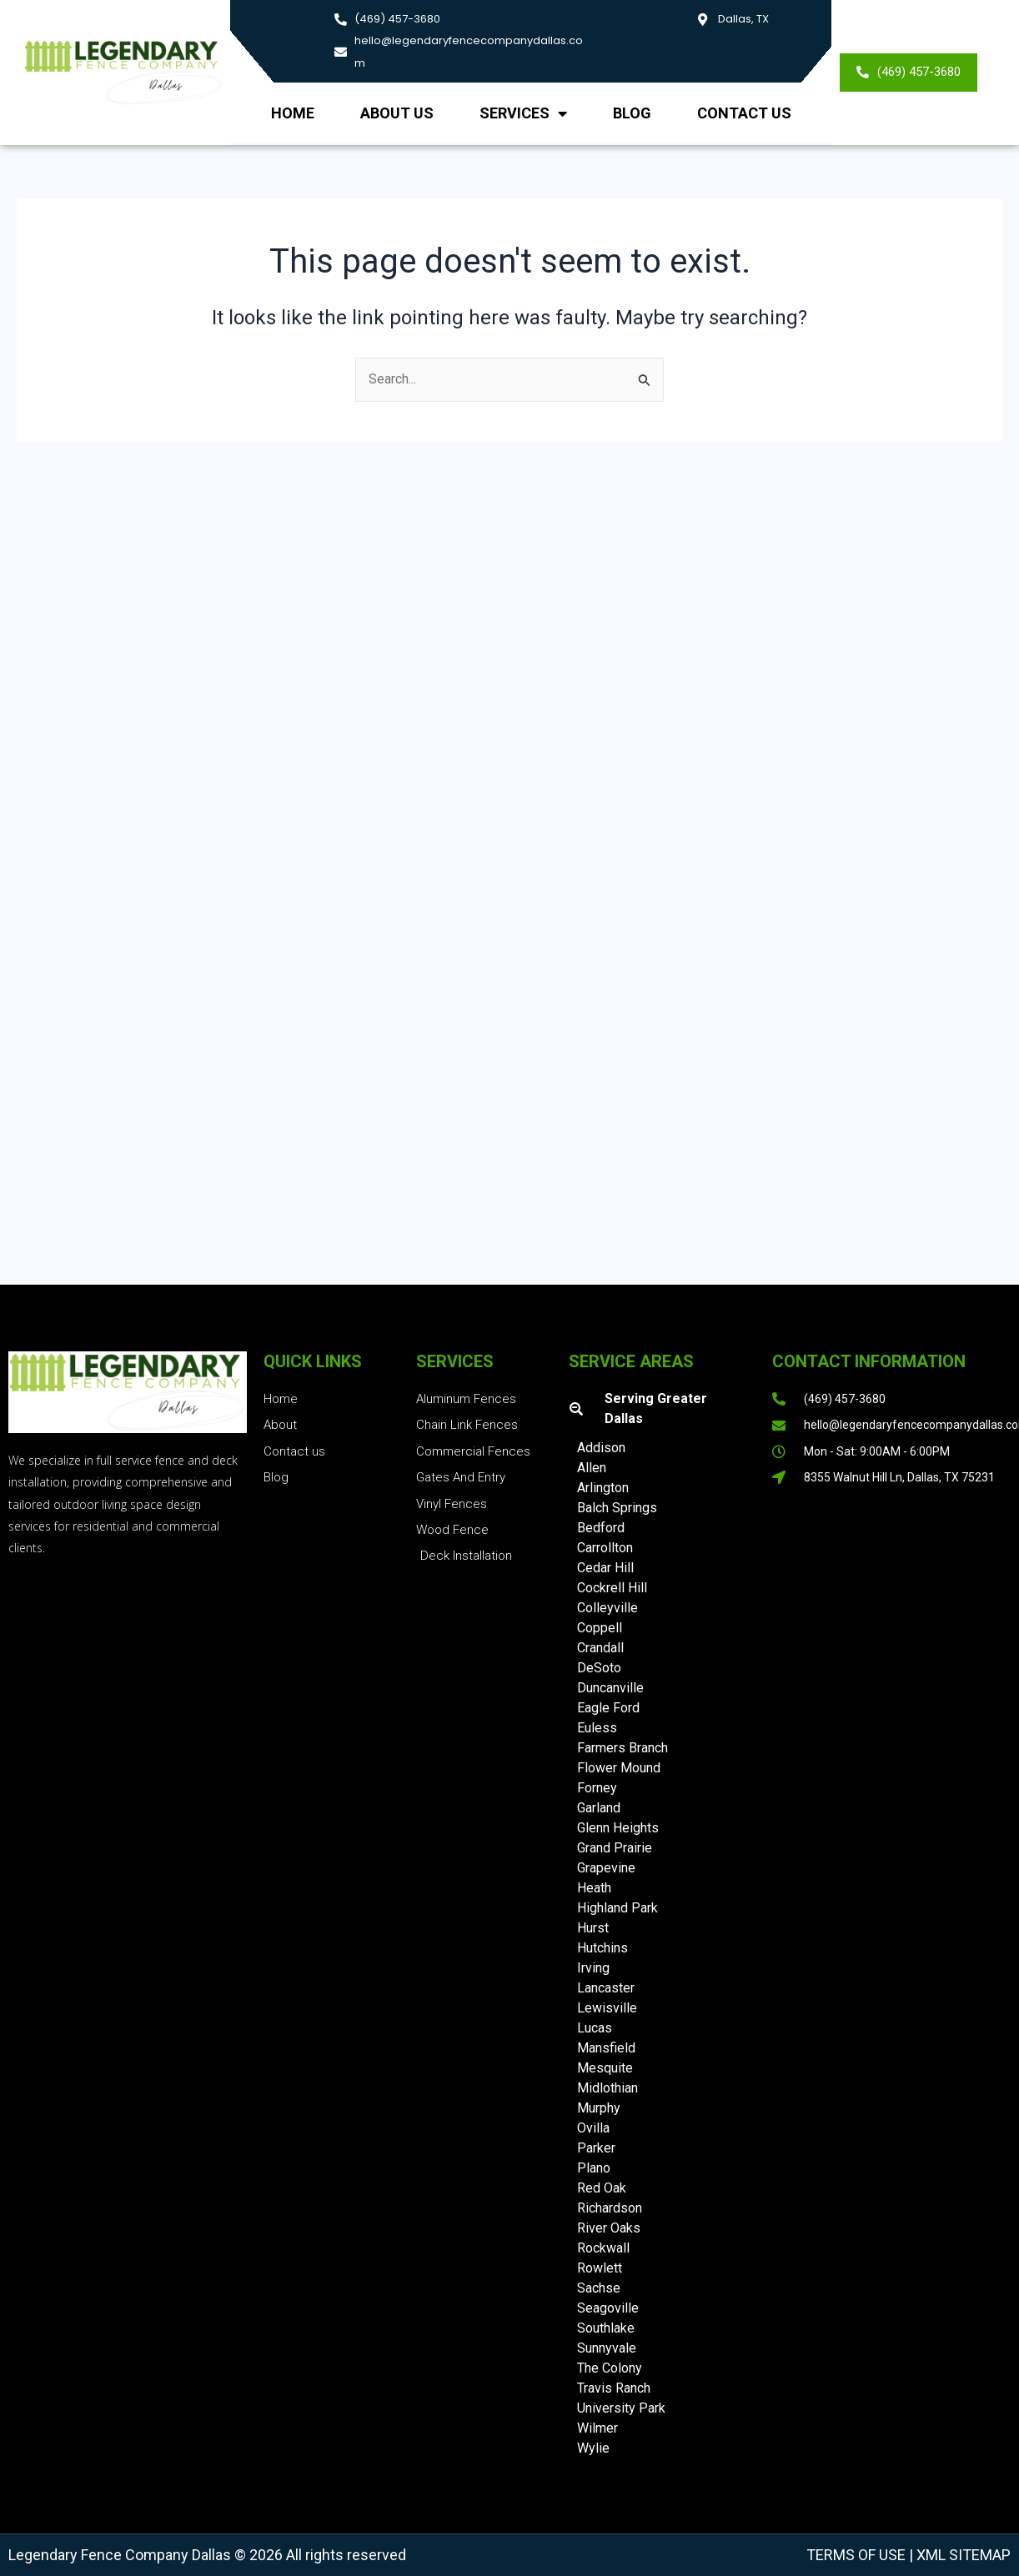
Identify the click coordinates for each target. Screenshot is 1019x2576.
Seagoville (608, 2308)
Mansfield (606, 2048)
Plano (593, 2168)
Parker (596, 2148)
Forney (597, 1788)
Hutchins (602, 1948)
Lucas (594, 2028)
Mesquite (605, 2068)
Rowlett (599, 2268)
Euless (597, 1728)
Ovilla (593, 2128)
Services (523, 113)
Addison (601, 1448)
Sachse (598, 2288)
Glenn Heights (618, 1828)
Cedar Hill (605, 1568)
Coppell (599, 1628)
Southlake (606, 2328)
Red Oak (601, 2188)
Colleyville (607, 1608)
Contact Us (744, 113)
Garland (598, 1808)
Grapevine (606, 1868)
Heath (594, 1888)
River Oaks (608, 2228)
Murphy (598, 2108)
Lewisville (607, 2008)
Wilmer (597, 2428)
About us (397, 113)
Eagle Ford (608, 1708)
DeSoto (599, 1668)
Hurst (593, 1928)
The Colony (609, 2368)
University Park (621, 2408)
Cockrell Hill (612, 1588)
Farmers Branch (622, 1748)
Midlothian (607, 2088)
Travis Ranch (613, 2388)
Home (292, 113)
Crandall (600, 1648)
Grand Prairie (614, 1848)
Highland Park (617, 1908)
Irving (593, 1968)
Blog (632, 113)
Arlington (603, 1488)
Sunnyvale (606, 2348)
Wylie (593, 2448)
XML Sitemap (962, 2554)
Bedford (601, 1528)
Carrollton (605, 1548)
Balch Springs (617, 1508)
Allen (591, 1468)
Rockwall (603, 2248)
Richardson (609, 2208)
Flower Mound (618, 1768)
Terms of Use (856, 2554)
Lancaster (606, 1988)
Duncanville (610, 1688)
